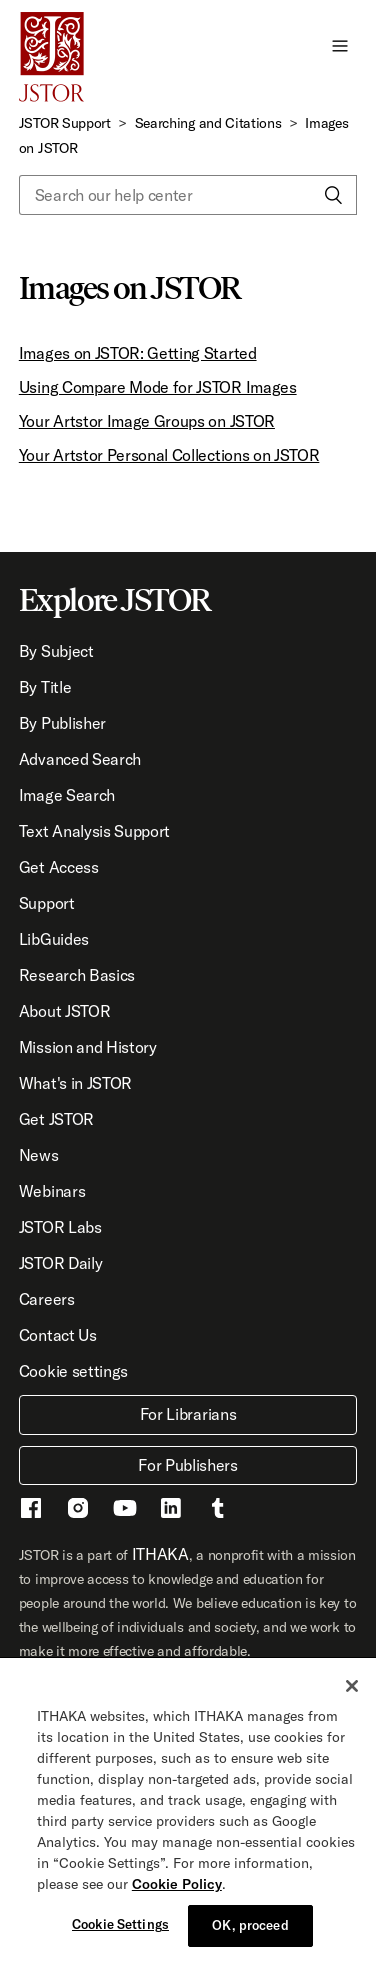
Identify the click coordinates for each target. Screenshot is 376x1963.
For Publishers (188, 1465)
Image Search (67, 795)
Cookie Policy (177, 1886)
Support (47, 903)
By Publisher (62, 723)
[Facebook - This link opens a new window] (31, 1511)
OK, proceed (250, 1927)
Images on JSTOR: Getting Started (138, 353)
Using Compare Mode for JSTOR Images (158, 387)
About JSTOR (64, 1011)
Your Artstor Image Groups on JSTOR (147, 421)
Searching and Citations (208, 123)
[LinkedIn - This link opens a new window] (171, 1511)
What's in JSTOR (75, 1083)
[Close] (352, 1688)
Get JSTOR (56, 1119)
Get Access (59, 867)
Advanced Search (80, 759)
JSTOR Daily (60, 1263)
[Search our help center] (188, 195)
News (39, 1155)
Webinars (52, 1191)
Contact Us (58, 1335)
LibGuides (54, 939)
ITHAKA (160, 1554)
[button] (340, 44)
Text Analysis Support (94, 831)
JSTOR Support (65, 123)
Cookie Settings (120, 1926)
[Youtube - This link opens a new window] (125, 1511)
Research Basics (77, 975)
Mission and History (88, 1047)
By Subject (56, 651)
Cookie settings (73, 1371)
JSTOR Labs (60, 1227)
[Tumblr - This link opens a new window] (218, 1511)
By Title (45, 687)
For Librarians (188, 1414)
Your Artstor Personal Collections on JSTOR (169, 455)
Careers (47, 1299)
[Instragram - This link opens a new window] (78, 1511)
